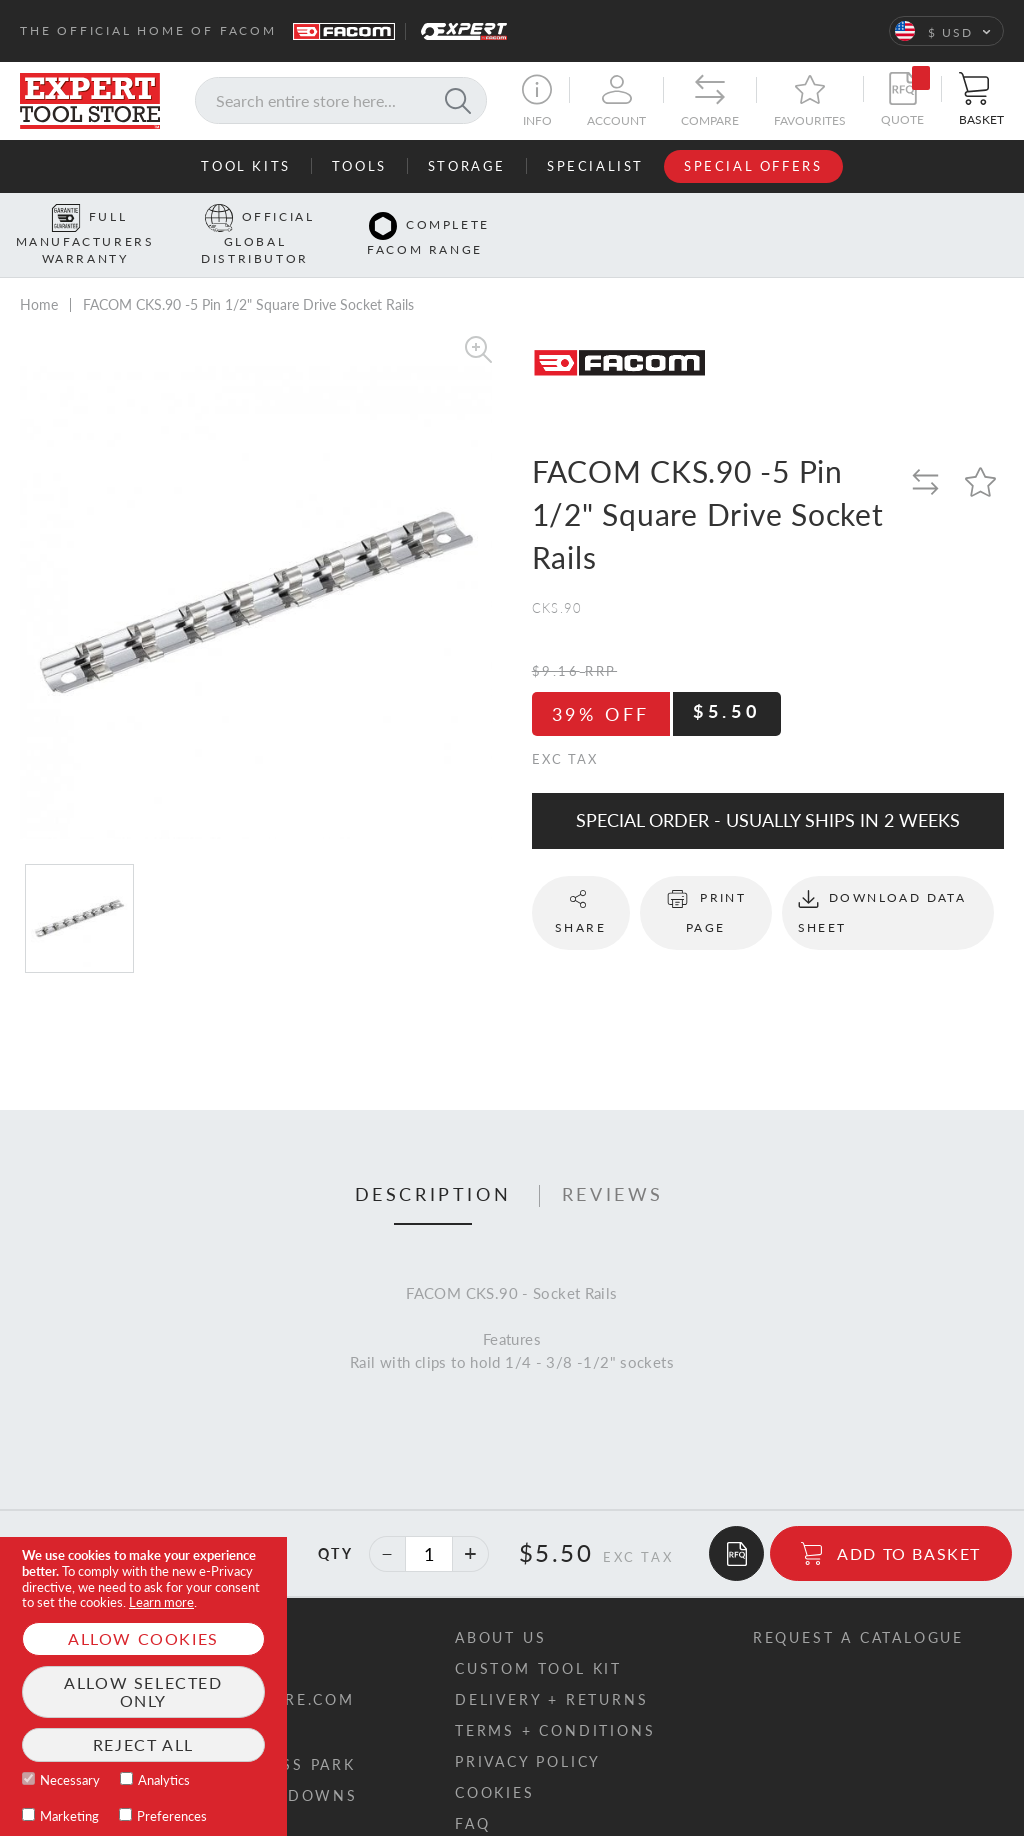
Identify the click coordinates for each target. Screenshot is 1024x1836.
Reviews (613, 1164)
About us (500, 1606)
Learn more (161, 1602)
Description (433, 1164)
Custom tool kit (538, 1637)
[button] (946, 31)
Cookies (495, 1761)
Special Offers (753, 166)
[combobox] (341, 100)
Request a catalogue (858, 1606)
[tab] (433, 1165)
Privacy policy (528, 1730)
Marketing (69, 1816)
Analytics (164, 1780)
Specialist (595, 166)
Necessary (70, 1780)
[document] (143, 1686)
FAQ (472, 1792)
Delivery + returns (551, 1668)
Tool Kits (245, 166)
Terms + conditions (555, 1699)
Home (39, 273)
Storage (467, 166)
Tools (359, 166)
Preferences (172, 1816)
